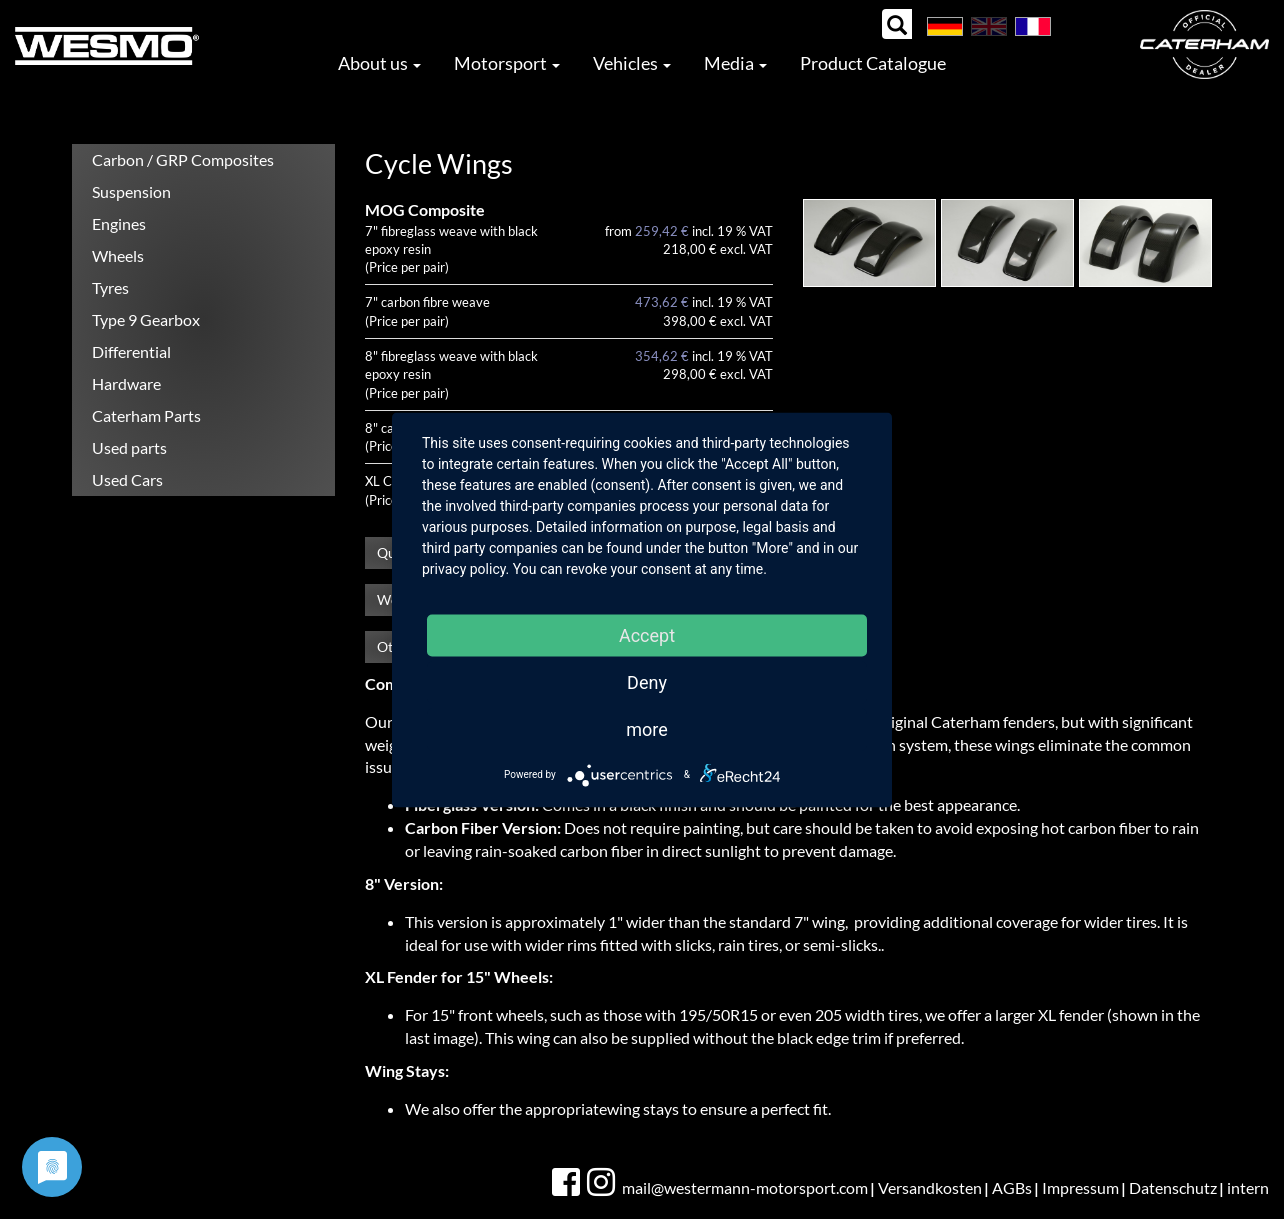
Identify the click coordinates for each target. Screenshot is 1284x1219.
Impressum (1080, 1187)
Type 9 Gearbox (146, 319)
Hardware (126, 383)
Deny (647, 681)
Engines (119, 223)
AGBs (1012, 1187)
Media (735, 63)
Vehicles (632, 63)
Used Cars (127, 479)
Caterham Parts (146, 415)
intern (1248, 1187)
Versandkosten (930, 1187)
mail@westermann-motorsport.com (745, 1187)
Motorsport (507, 63)
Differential (131, 351)
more (647, 728)
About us (379, 63)
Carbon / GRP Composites (183, 159)
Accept (647, 634)
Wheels (118, 255)
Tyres (110, 287)
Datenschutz (1173, 1187)
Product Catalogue (873, 63)
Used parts (129, 447)
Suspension (131, 191)
